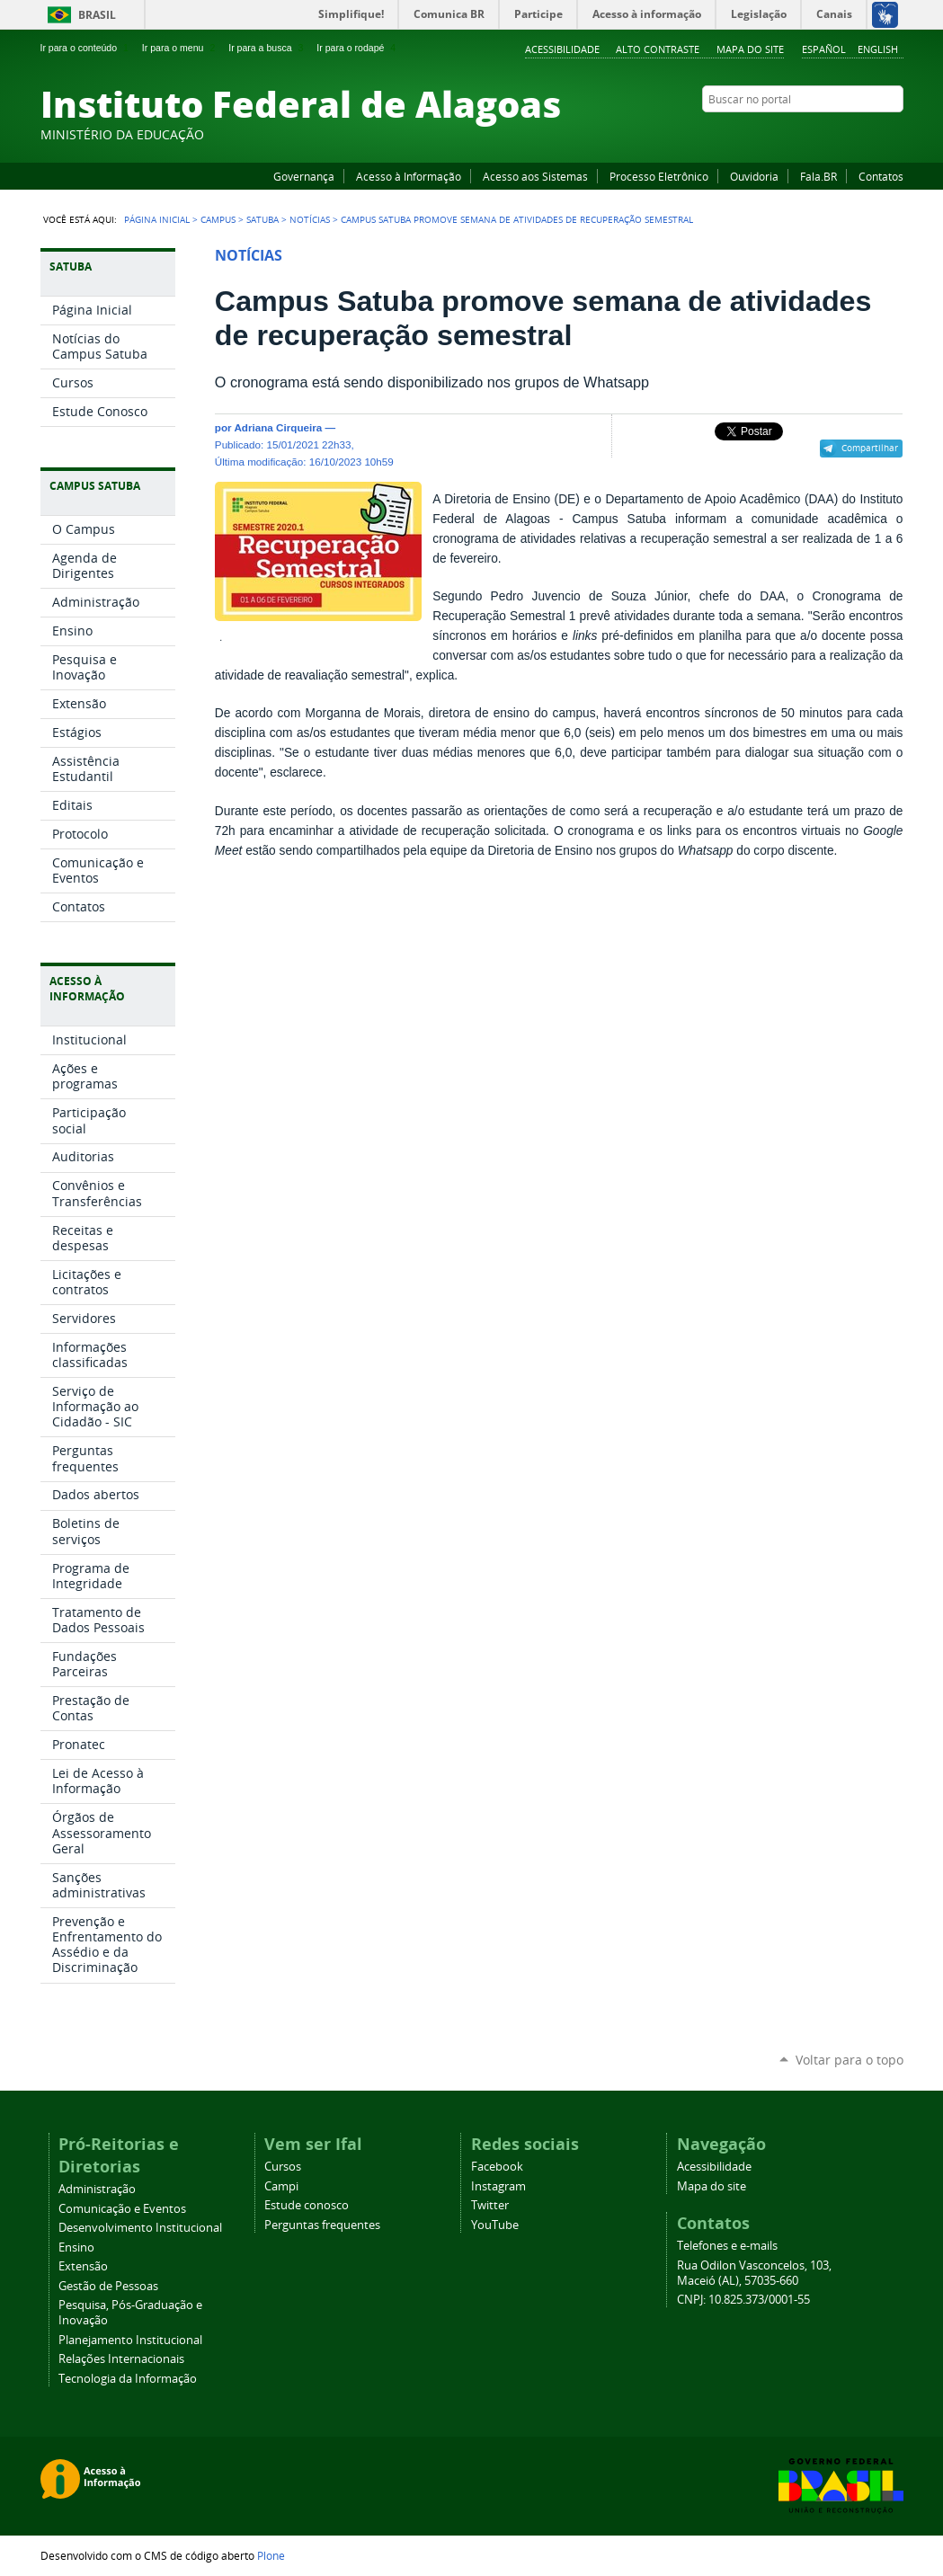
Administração (97, 2189)
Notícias (309, 219)
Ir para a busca (267, 47)
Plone (271, 2555)
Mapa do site (750, 49)
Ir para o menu (180, 47)
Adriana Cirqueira (278, 427)
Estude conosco (306, 2205)
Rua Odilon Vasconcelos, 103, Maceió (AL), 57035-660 (754, 2273)
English (878, 49)
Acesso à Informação (408, 176)
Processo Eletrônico (658, 176)
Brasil (97, 14)
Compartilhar (869, 447)
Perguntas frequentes (322, 2225)
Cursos (282, 2166)
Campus (218, 219)
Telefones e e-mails (727, 2245)
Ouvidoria (754, 176)
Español (824, 49)
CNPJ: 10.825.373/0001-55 (743, 2299)
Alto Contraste (657, 49)
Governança (303, 176)
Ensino (76, 2247)
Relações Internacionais (121, 2359)
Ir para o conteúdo (86, 47)
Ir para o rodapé (357, 47)
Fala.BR (818, 176)
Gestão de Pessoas (108, 2286)
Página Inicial (157, 219)
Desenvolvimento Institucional (140, 2227)
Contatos (880, 176)
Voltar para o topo (849, 2059)
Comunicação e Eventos (122, 2208)
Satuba (262, 219)
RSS (894, 134)
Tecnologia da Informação (127, 2378)
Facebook (805, 134)
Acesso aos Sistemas (535, 176)
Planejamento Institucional (130, 2340)
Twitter (872, 134)
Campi (281, 2186)
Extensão (83, 2266)
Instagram (849, 134)
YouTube (827, 134)
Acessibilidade (562, 49)
